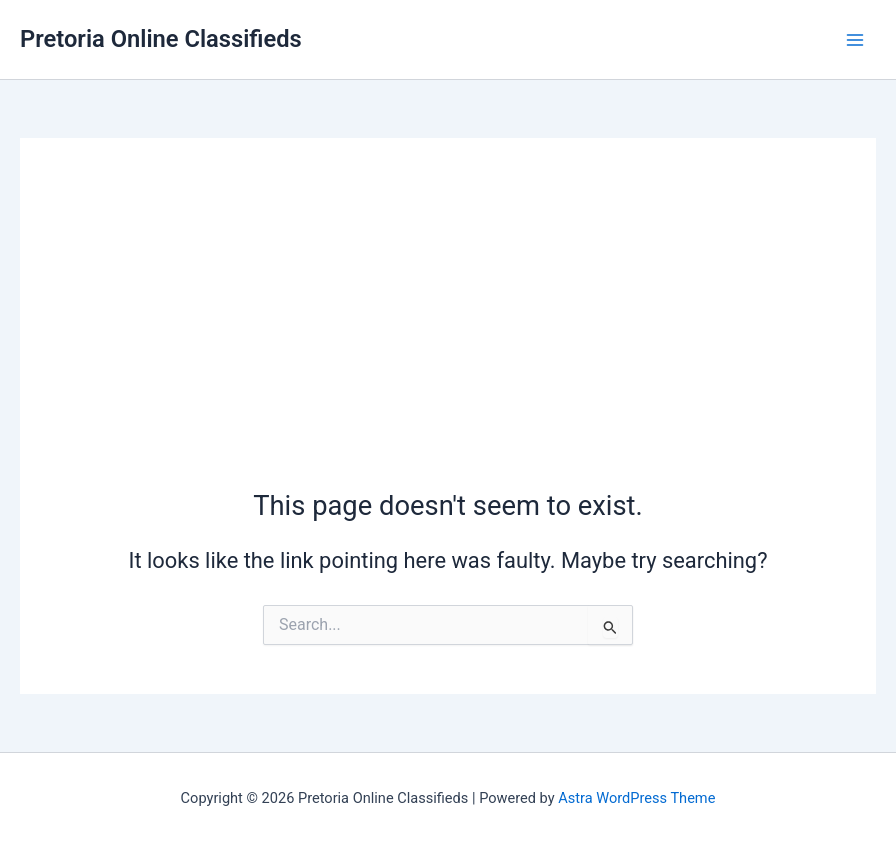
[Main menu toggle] (855, 40)
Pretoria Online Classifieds (161, 39)
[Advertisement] (448, 337)
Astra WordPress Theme (636, 798)
